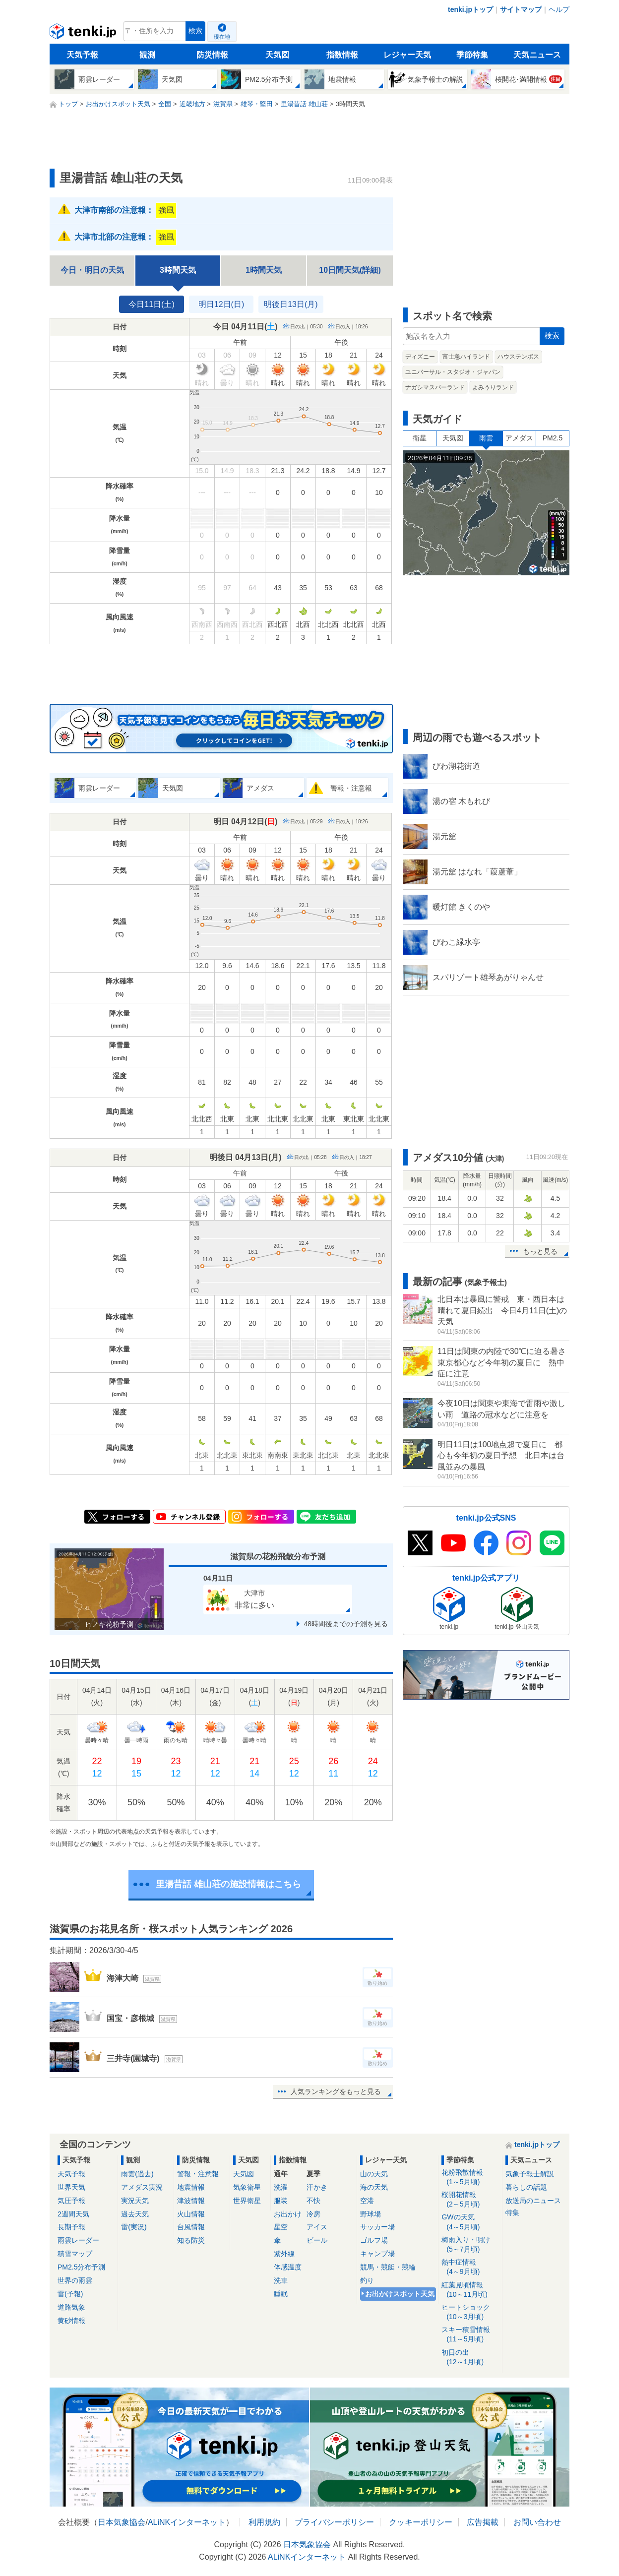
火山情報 (191, 2214)
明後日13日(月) (290, 304)
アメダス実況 (142, 2187)
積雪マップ (75, 2254)
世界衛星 (247, 2201)
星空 (281, 2227)
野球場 (370, 2214)
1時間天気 (264, 270)
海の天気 (374, 2187)
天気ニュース (537, 55)
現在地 (222, 37)
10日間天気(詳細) (349, 270)
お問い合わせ (537, 2522)
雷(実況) (133, 2227)
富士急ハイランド (466, 356)
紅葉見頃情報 (469, 2290)
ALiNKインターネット (187, 2522)
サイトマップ (521, 9)
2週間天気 (73, 2214)
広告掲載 (482, 2522)
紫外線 (284, 2254)
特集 (512, 2212)
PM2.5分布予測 (81, 2267)
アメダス (519, 438)
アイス (317, 2227)
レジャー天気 (407, 55)
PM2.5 (552, 438)
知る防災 (191, 2240)
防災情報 (212, 55)
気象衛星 (247, 2187)
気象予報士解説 (529, 2174)
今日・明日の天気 (92, 270)
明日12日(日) (221, 304)
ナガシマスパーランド (435, 387)
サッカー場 (377, 2227)
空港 (367, 2201)
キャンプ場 (377, 2254)
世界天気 (71, 2187)
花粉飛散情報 (469, 2177)
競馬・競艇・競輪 (388, 2267)
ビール (317, 2240)
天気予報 (82, 55)
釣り (367, 2280)
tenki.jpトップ (470, 9)
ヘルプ (559, 9)
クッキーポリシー (420, 2522)
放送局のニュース (533, 2201)
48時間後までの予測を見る (346, 1624)
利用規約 (264, 2522)
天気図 (277, 55)
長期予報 (71, 2227)
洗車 (281, 2280)
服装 (281, 2201)
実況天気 (135, 2201)
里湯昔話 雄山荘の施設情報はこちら (228, 1884)
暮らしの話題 (526, 2187)
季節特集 (472, 55)
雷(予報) (70, 2294)
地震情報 (191, 2187)
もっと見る (540, 1251)
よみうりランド (493, 387)
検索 (195, 31)
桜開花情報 (469, 2200)
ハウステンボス (518, 356)
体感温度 (288, 2267)
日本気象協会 (121, 2522)
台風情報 (191, 2227)
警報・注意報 (198, 2174)
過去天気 (135, 2214)
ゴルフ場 (374, 2240)
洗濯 (281, 2187)
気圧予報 (71, 2201)
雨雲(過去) (137, 2174)
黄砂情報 (71, 2321)
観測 (147, 55)
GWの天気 (469, 2222)
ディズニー (420, 356)
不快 (313, 2201)
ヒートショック (469, 2312)
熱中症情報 (469, 2267)
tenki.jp (84, 33)
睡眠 (281, 2294)
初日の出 (469, 2357)
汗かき (317, 2187)
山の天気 (374, 2174)
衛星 (420, 438)
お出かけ (288, 2214)
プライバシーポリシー (334, 2522)
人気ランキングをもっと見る (336, 2091)
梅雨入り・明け (469, 2245)
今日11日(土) (151, 304)
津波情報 (191, 2201)
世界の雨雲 (75, 2280)
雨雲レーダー (78, 2240)
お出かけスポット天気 (399, 2294)
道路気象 (71, 2307)
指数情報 (342, 55)
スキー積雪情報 (469, 2335)
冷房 (313, 2214)
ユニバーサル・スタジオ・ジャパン (452, 371)
